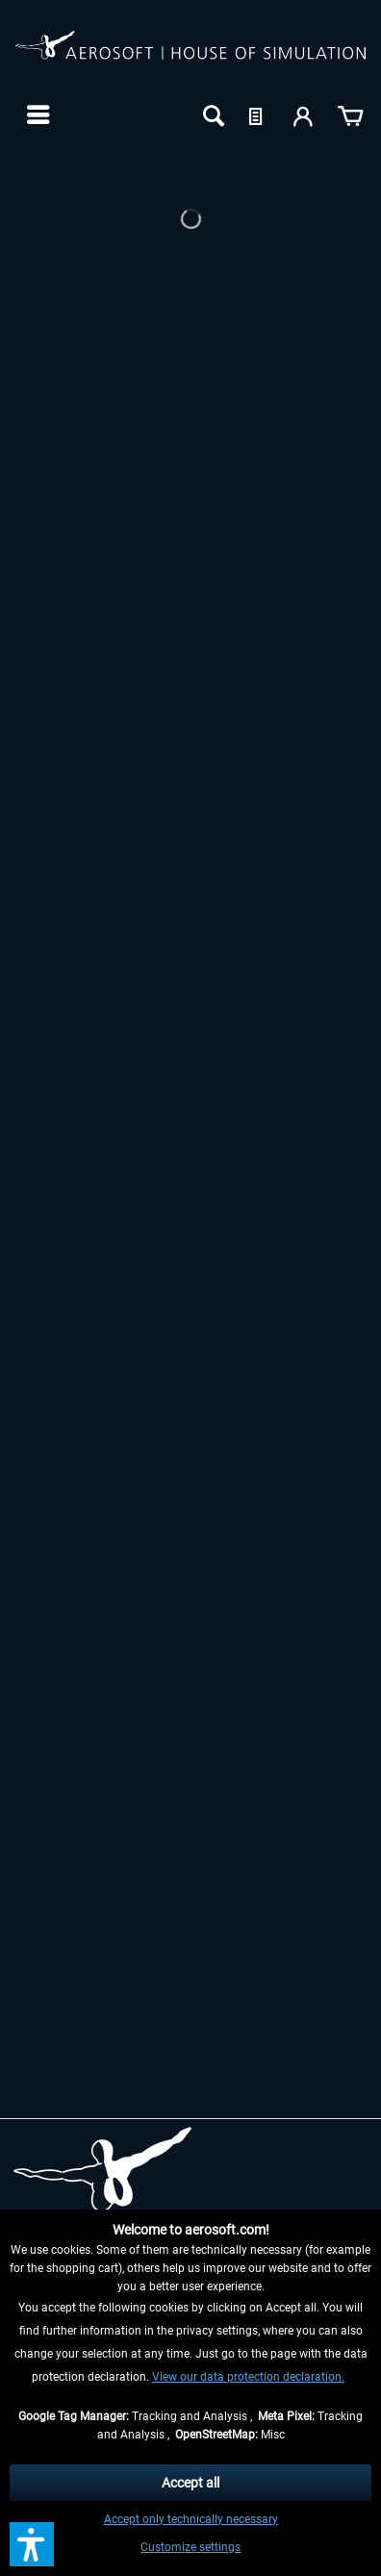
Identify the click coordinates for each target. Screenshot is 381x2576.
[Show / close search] (211, 114)
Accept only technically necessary (191, 2519)
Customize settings (190, 2547)
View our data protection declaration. (248, 2377)
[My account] (304, 114)
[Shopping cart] (350, 114)
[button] (32, 2544)
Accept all (190, 2482)
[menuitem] (36, 114)
